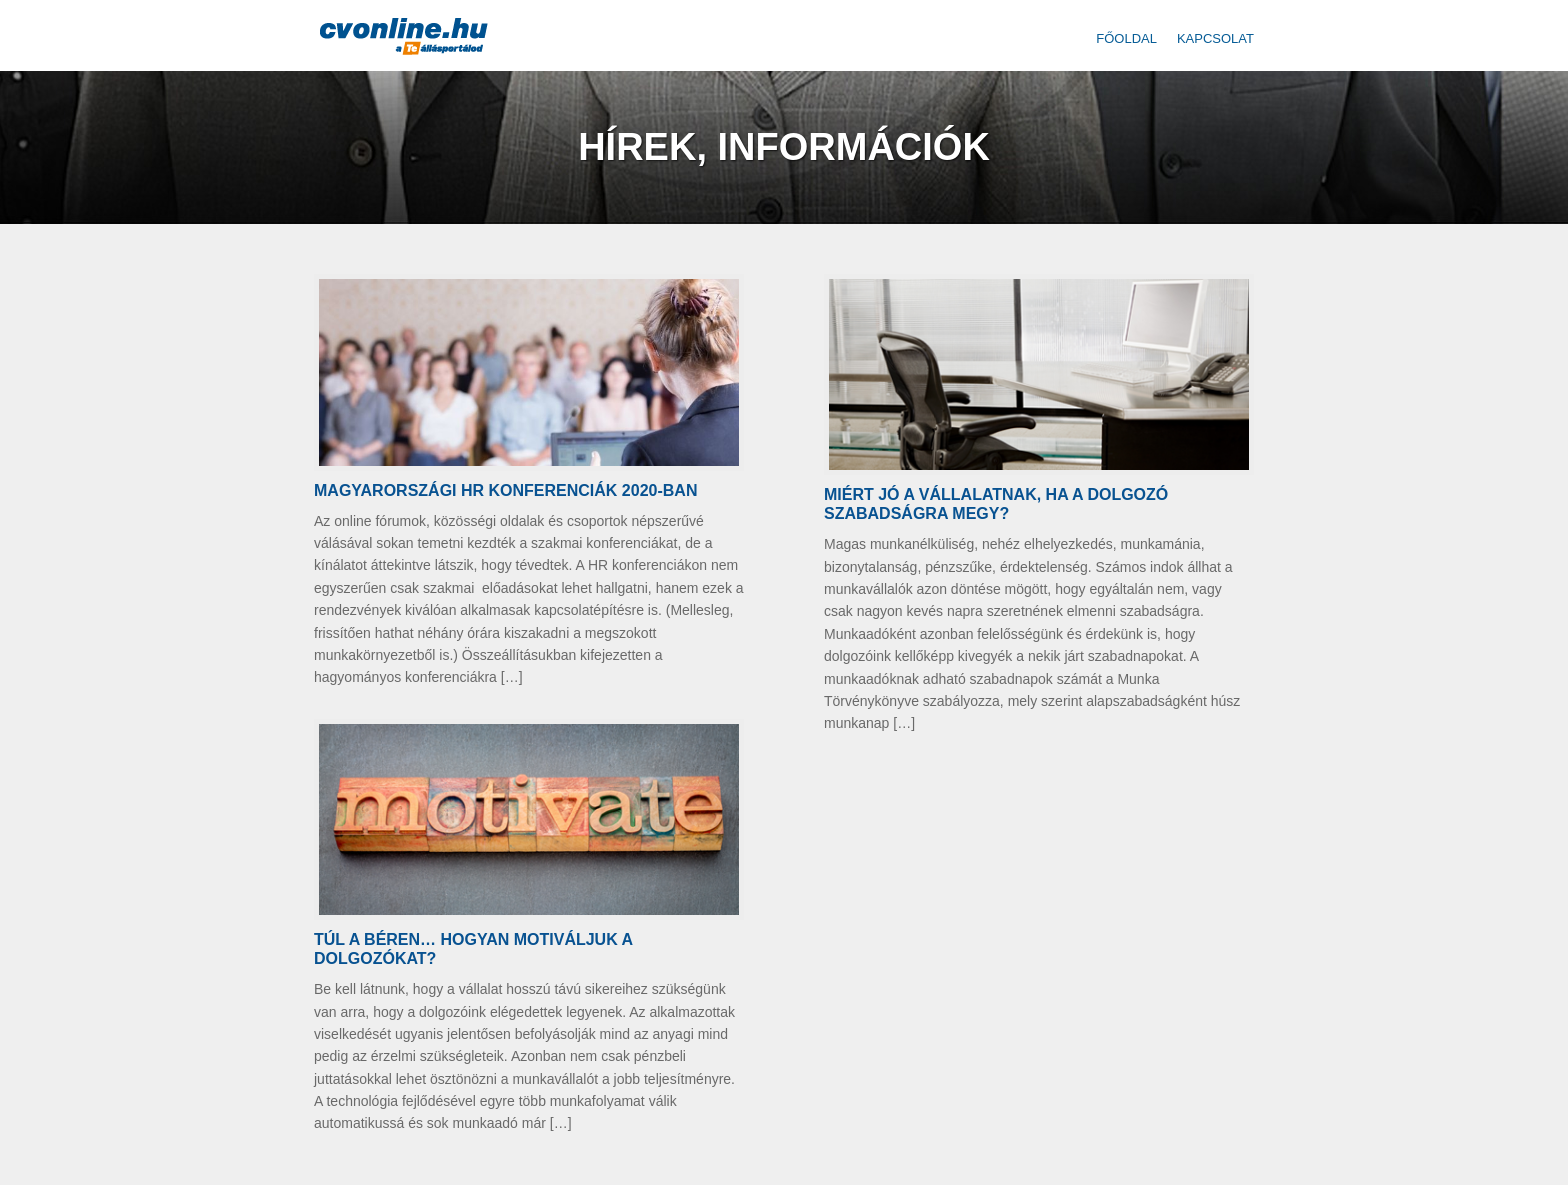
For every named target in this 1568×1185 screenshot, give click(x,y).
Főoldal (1126, 38)
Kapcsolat (1215, 38)
